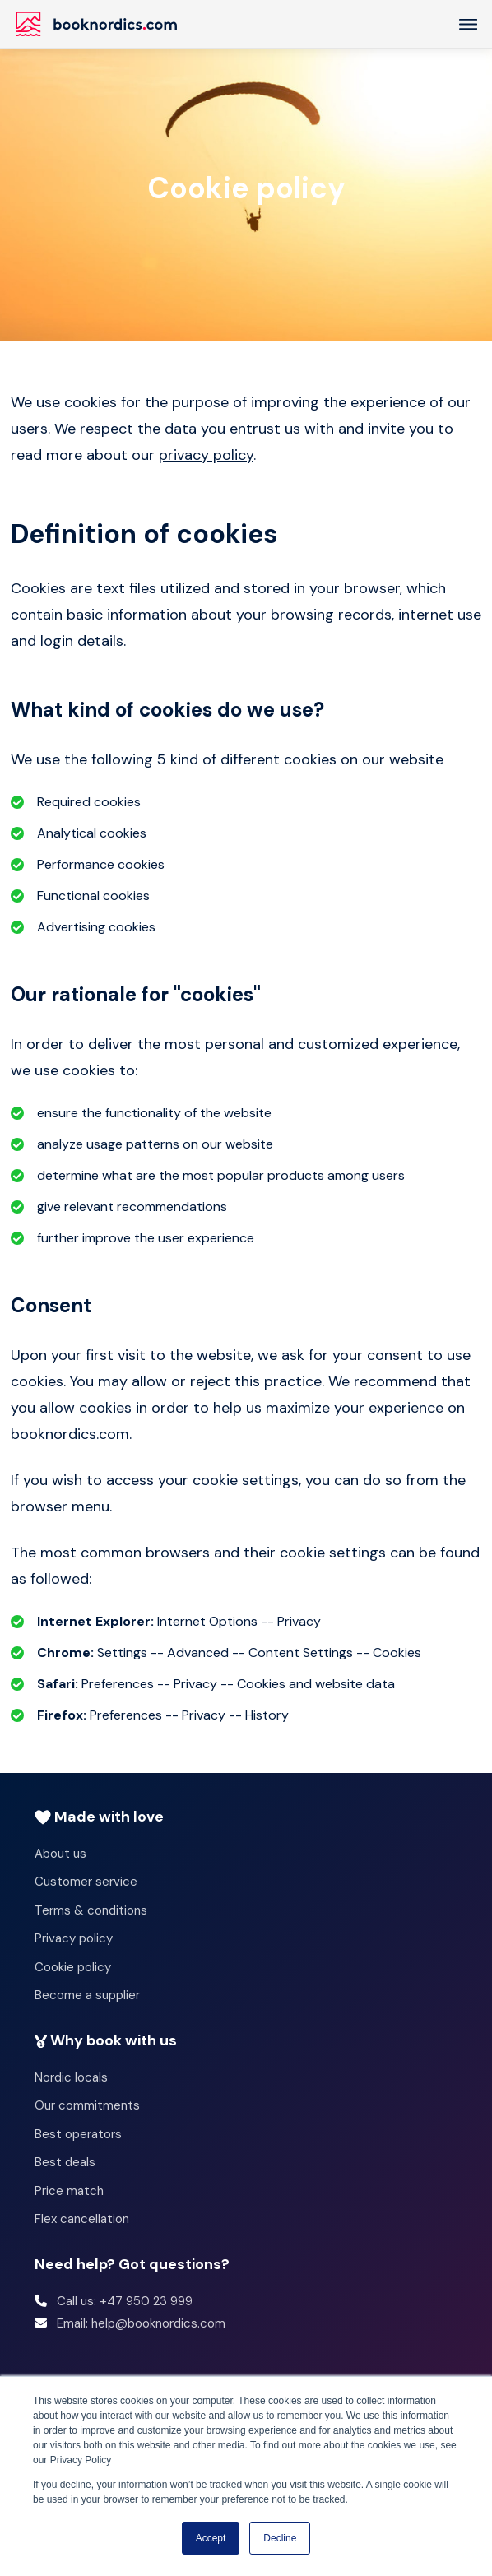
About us (60, 1853)
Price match (69, 2191)
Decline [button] (279, 2538)
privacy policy (206, 455)
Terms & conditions (91, 1910)
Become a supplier (87, 1995)
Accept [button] (211, 2538)
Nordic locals (71, 2077)
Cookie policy (73, 1967)
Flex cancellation (82, 2219)
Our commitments (87, 2105)
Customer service (86, 1881)
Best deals (65, 2162)
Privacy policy (74, 1938)
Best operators (78, 2134)
